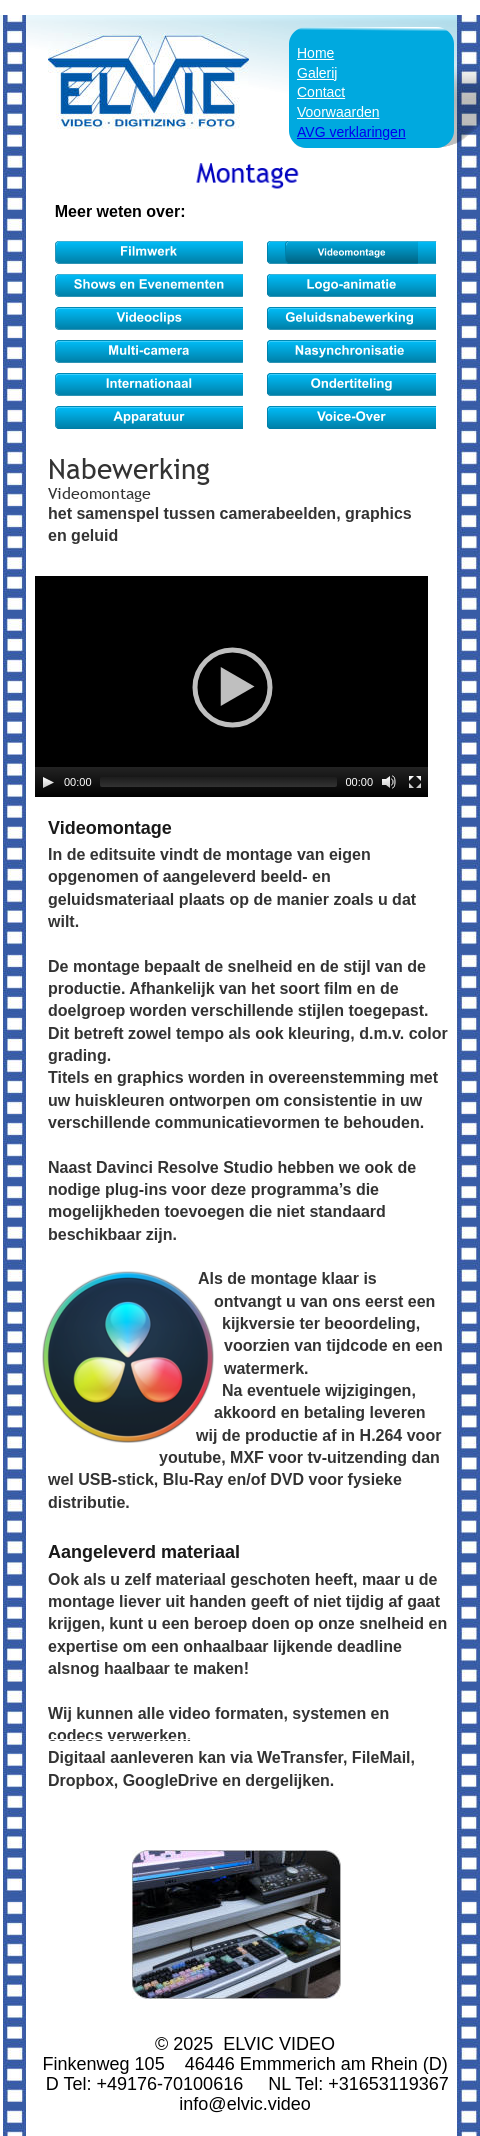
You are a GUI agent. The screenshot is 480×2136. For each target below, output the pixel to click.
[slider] (219, 782)
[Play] (48, 782)
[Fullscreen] (415, 782)
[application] (231, 686)
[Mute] (389, 782)
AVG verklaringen (351, 132)
